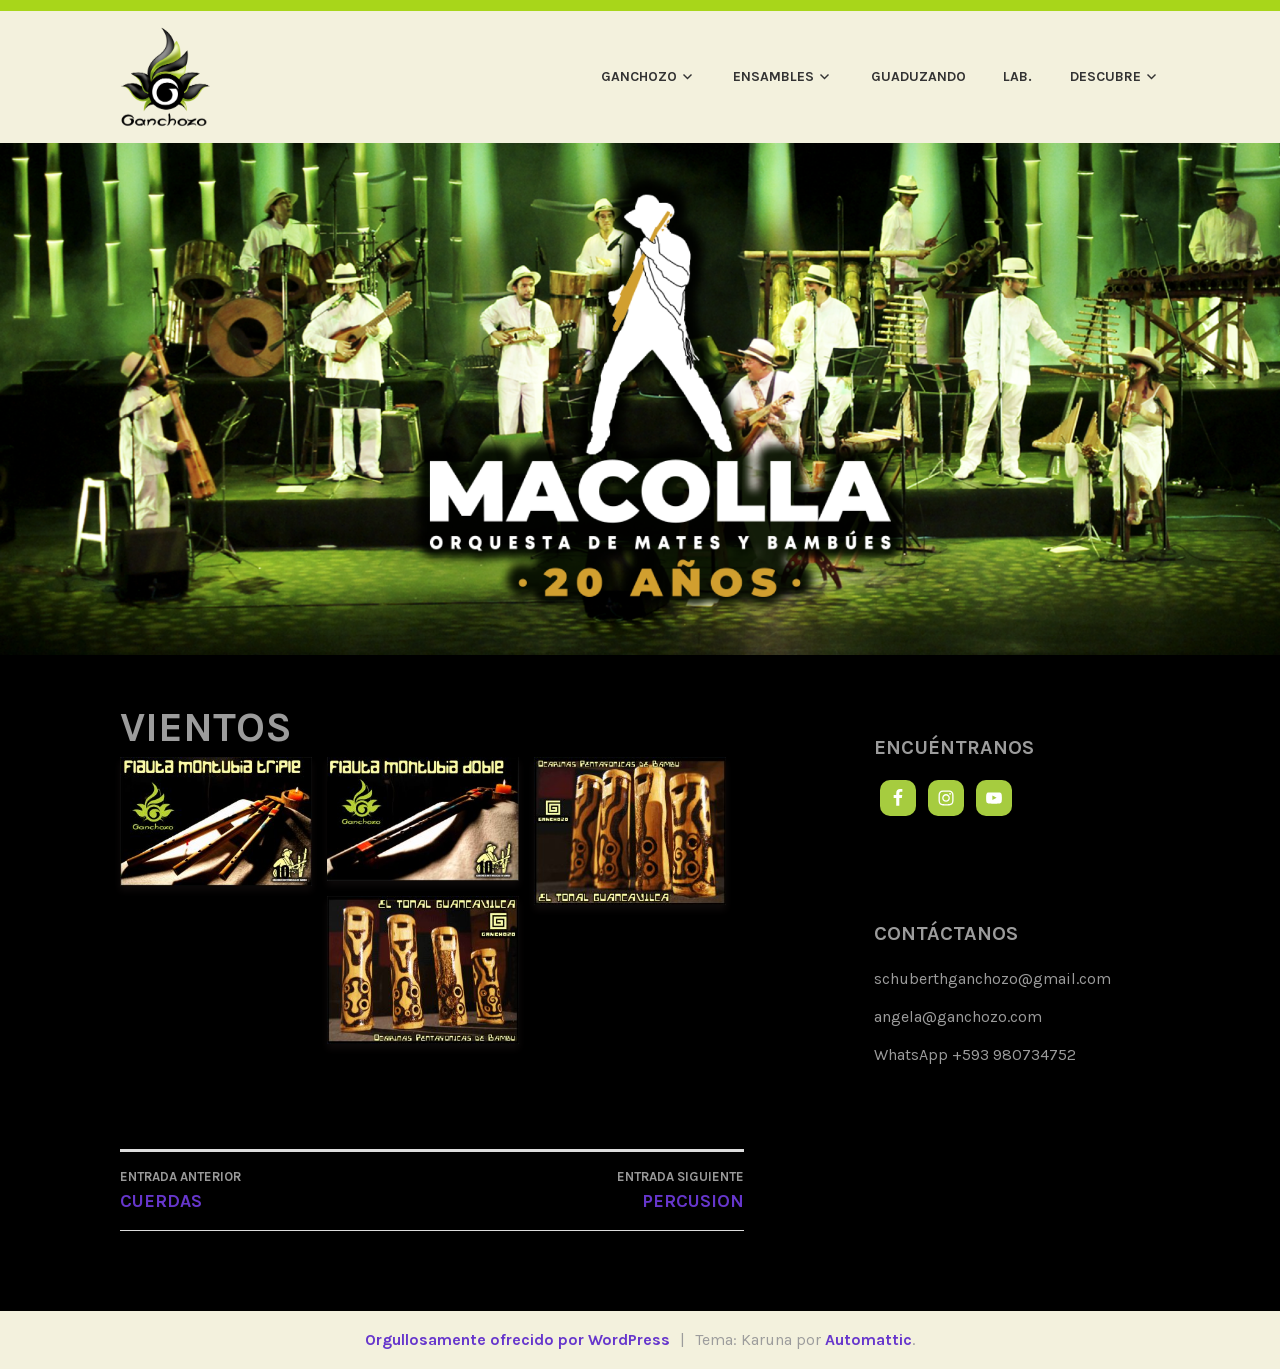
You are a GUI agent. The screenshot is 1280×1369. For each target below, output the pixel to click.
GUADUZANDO (918, 76)
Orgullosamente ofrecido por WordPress (517, 1339)
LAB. (1017, 76)
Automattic (868, 1339)
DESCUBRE (1105, 76)
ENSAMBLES (773, 76)
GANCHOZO (639, 76)
